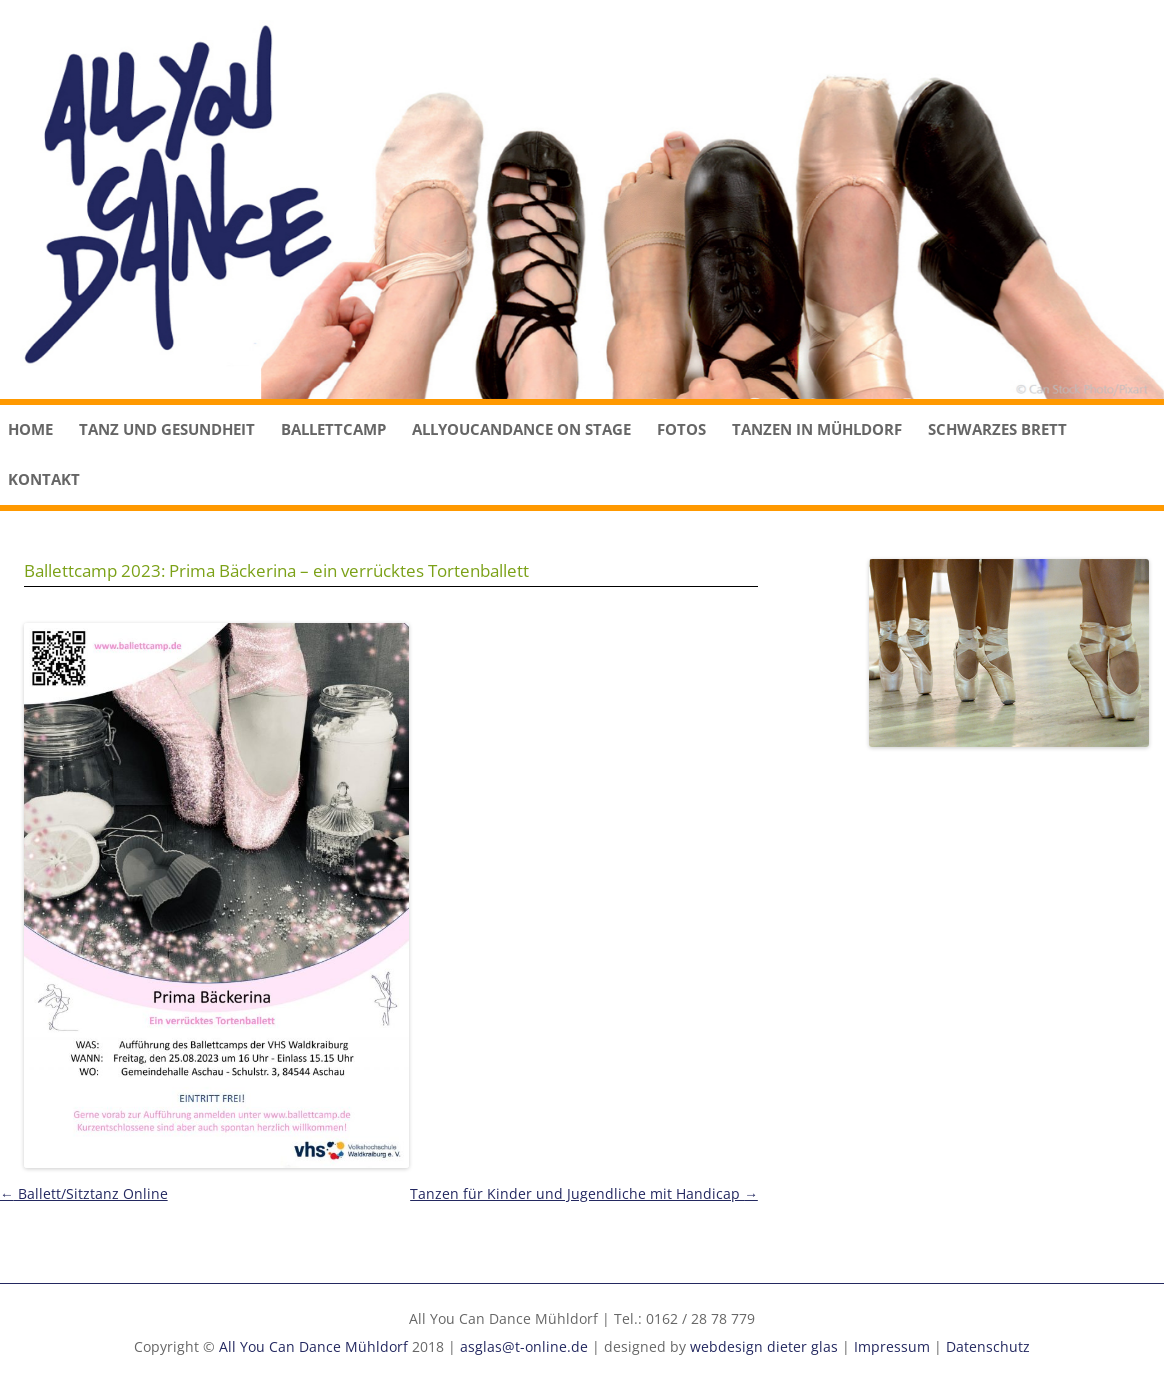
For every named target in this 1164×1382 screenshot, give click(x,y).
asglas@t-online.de (524, 1346)
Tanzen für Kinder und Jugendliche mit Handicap (584, 1193)
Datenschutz (988, 1346)
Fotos (681, 429)
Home (30, 429)
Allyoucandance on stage (521, 429)
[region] (582, 199)
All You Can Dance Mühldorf (313, 1346)
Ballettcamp (333, 429)
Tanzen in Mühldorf (817, 429)
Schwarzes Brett (997, 429)
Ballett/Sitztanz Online (84, 1193)
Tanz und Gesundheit (167, 429)
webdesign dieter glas (764, 1346)
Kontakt (44, 479)
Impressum (892, 1346)
